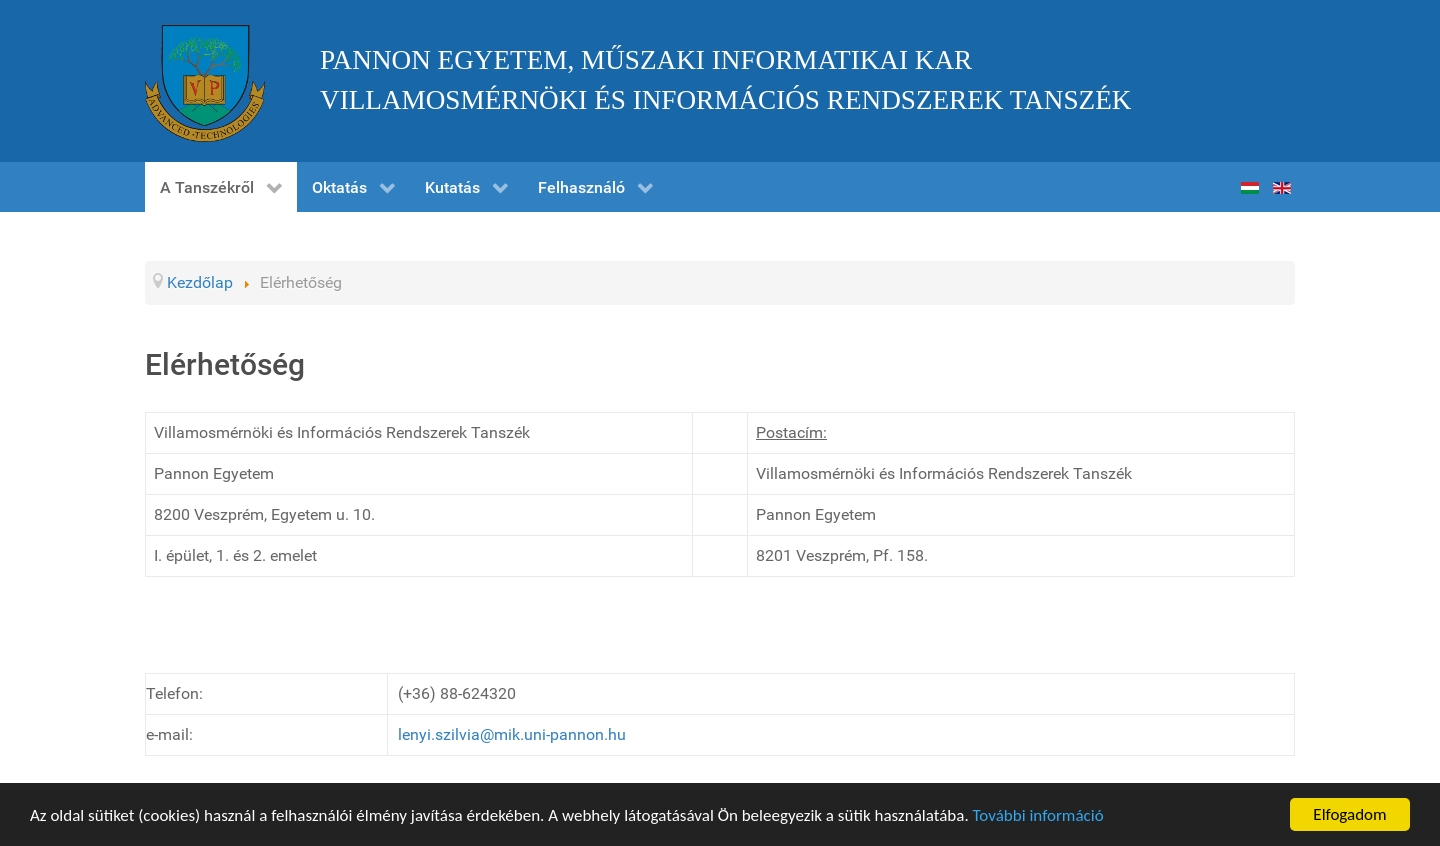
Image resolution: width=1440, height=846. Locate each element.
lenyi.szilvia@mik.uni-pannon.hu (512, 734)
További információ (1038, 816)
